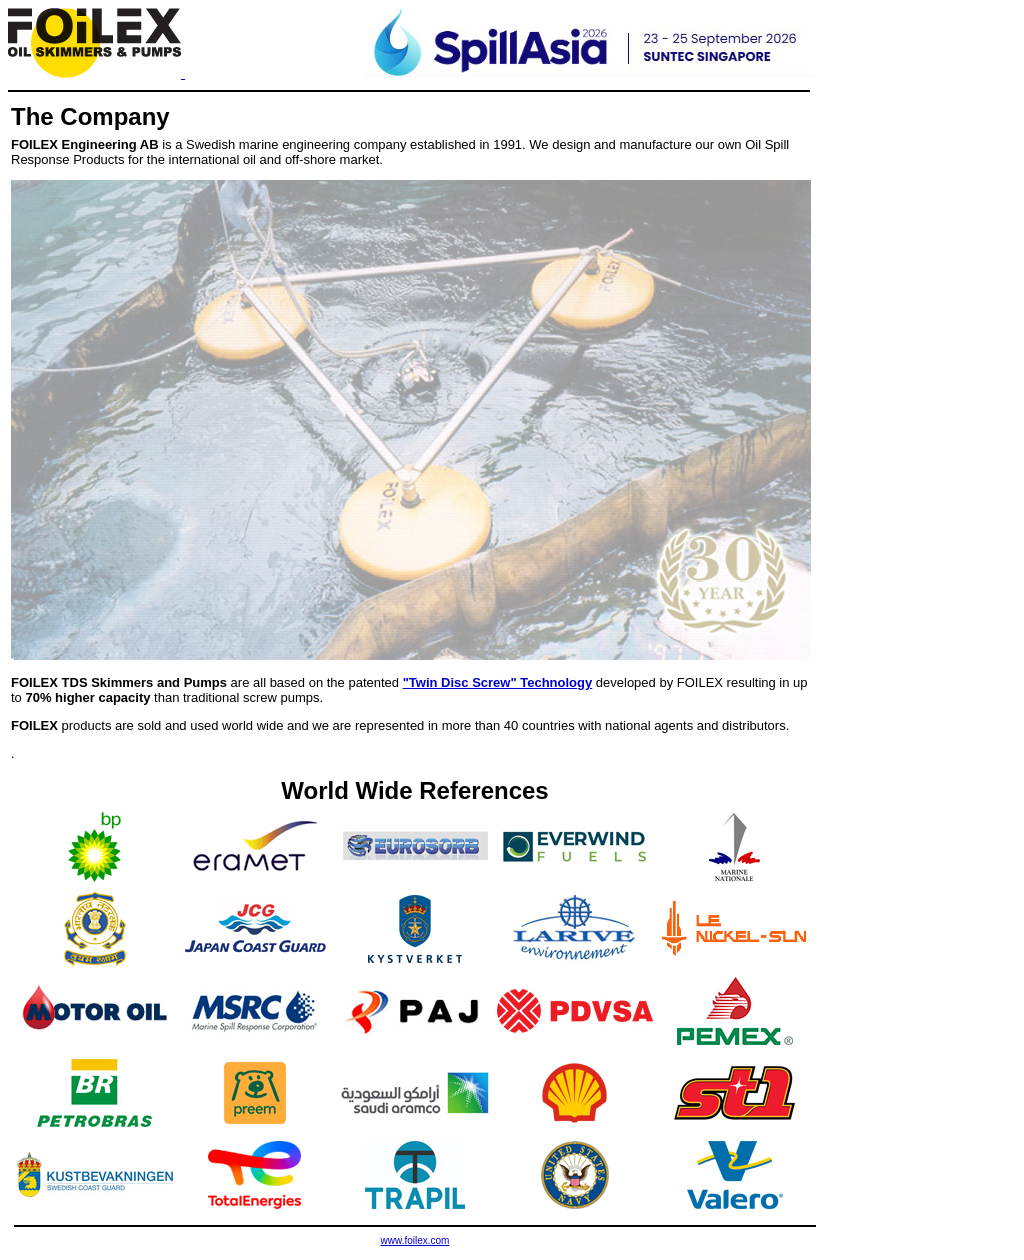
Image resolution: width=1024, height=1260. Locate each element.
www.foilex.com (415, 1240)
